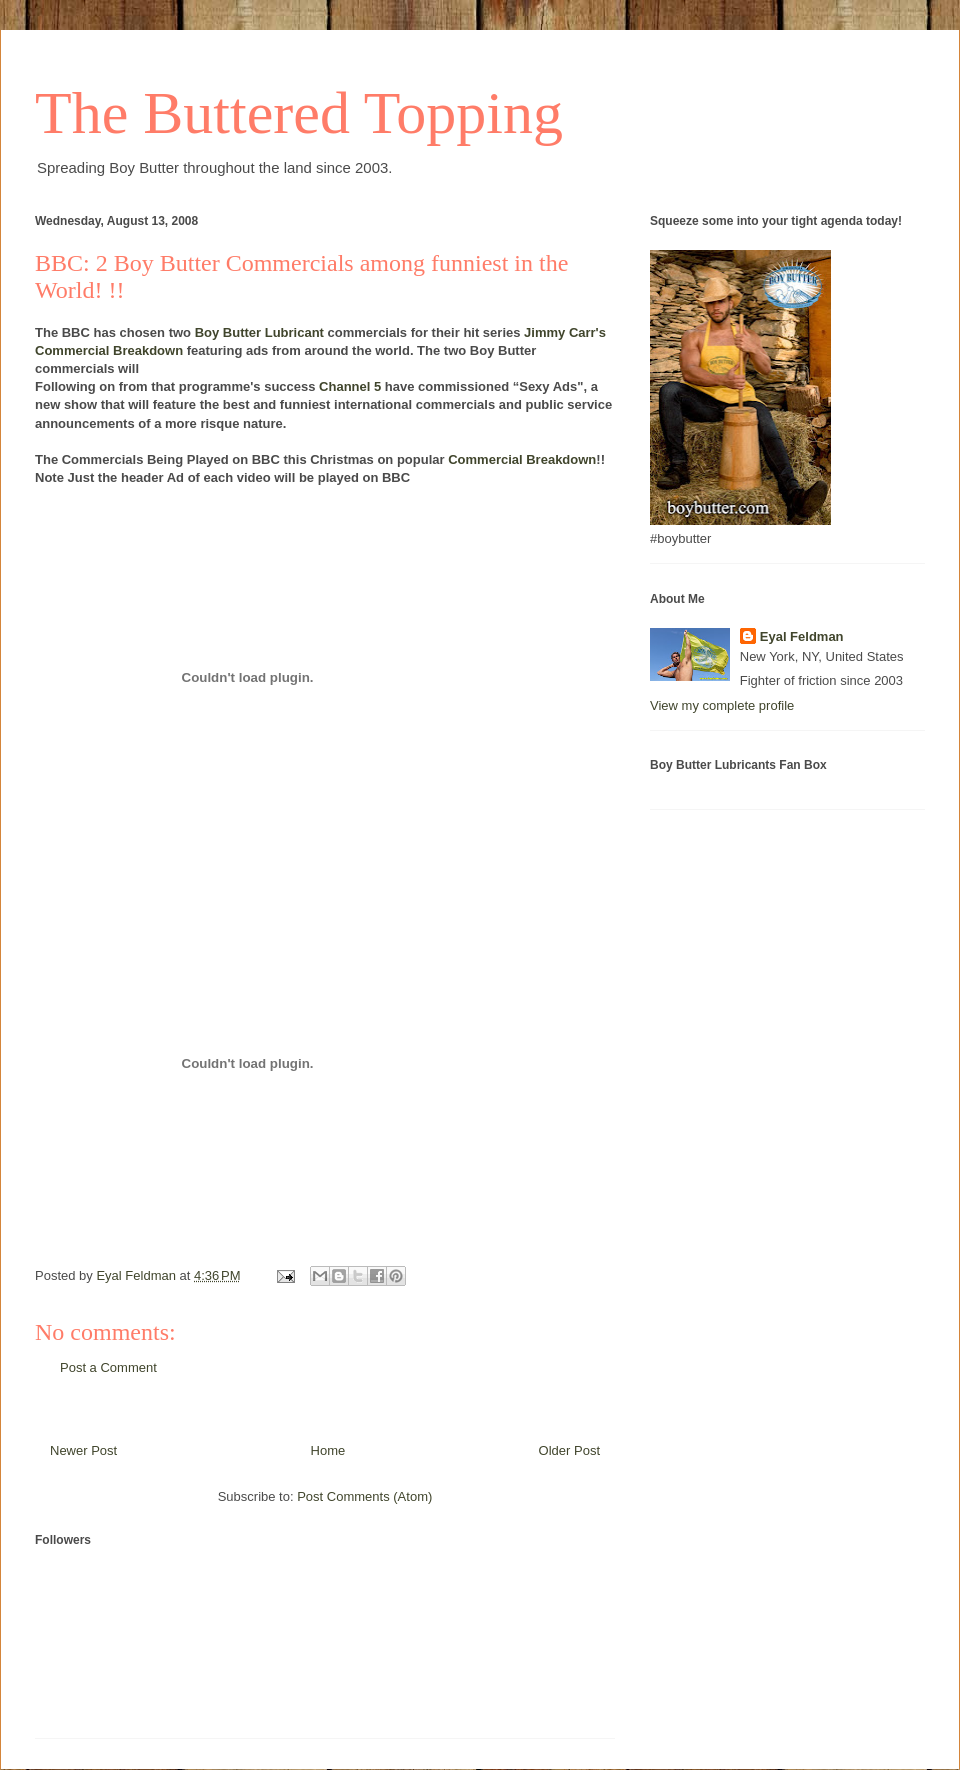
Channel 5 (350, 386)
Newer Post (83, 1450)
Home (328, 1450)
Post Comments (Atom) (364, 1496)
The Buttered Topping (299, 113)
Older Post (569, 1450)
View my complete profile (722, 705)
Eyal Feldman (802, 636)
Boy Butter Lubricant (259, 332)
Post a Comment (108, 1367)
